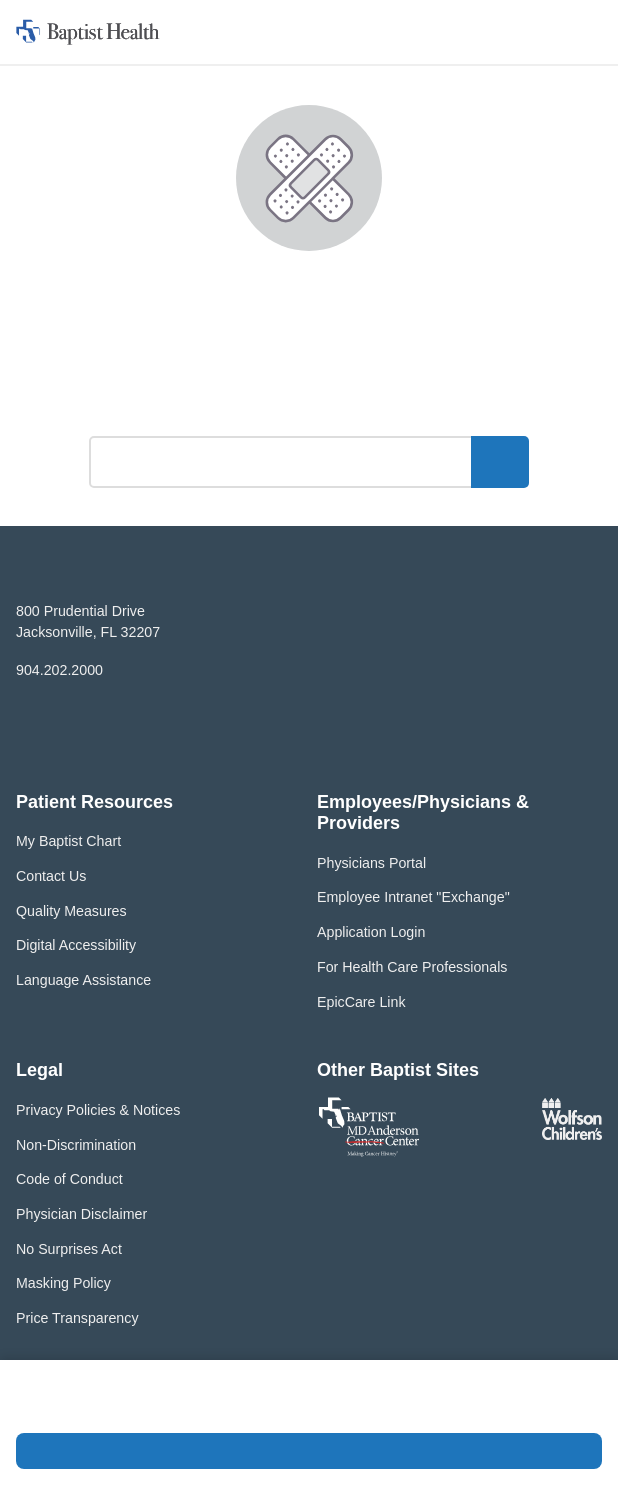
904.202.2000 (59, 670)
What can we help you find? (309, 408)
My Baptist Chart (68, 841)
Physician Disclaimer (81, 1214)
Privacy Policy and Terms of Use (312, 1407)
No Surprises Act (69, 1249)
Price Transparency (77, 1318)
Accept (308, 1451)
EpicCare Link (361, 1002)
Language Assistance (83, 980)
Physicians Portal (371, 863)
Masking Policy (63, 1283)
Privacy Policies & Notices (98, 1110)
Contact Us (51, 876)
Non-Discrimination (76, 1145)
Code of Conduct (69, 1179)
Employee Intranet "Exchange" (413, 897)
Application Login (371, 932)
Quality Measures (71, 911)
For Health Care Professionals (412, 967)
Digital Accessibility (76, 945)
